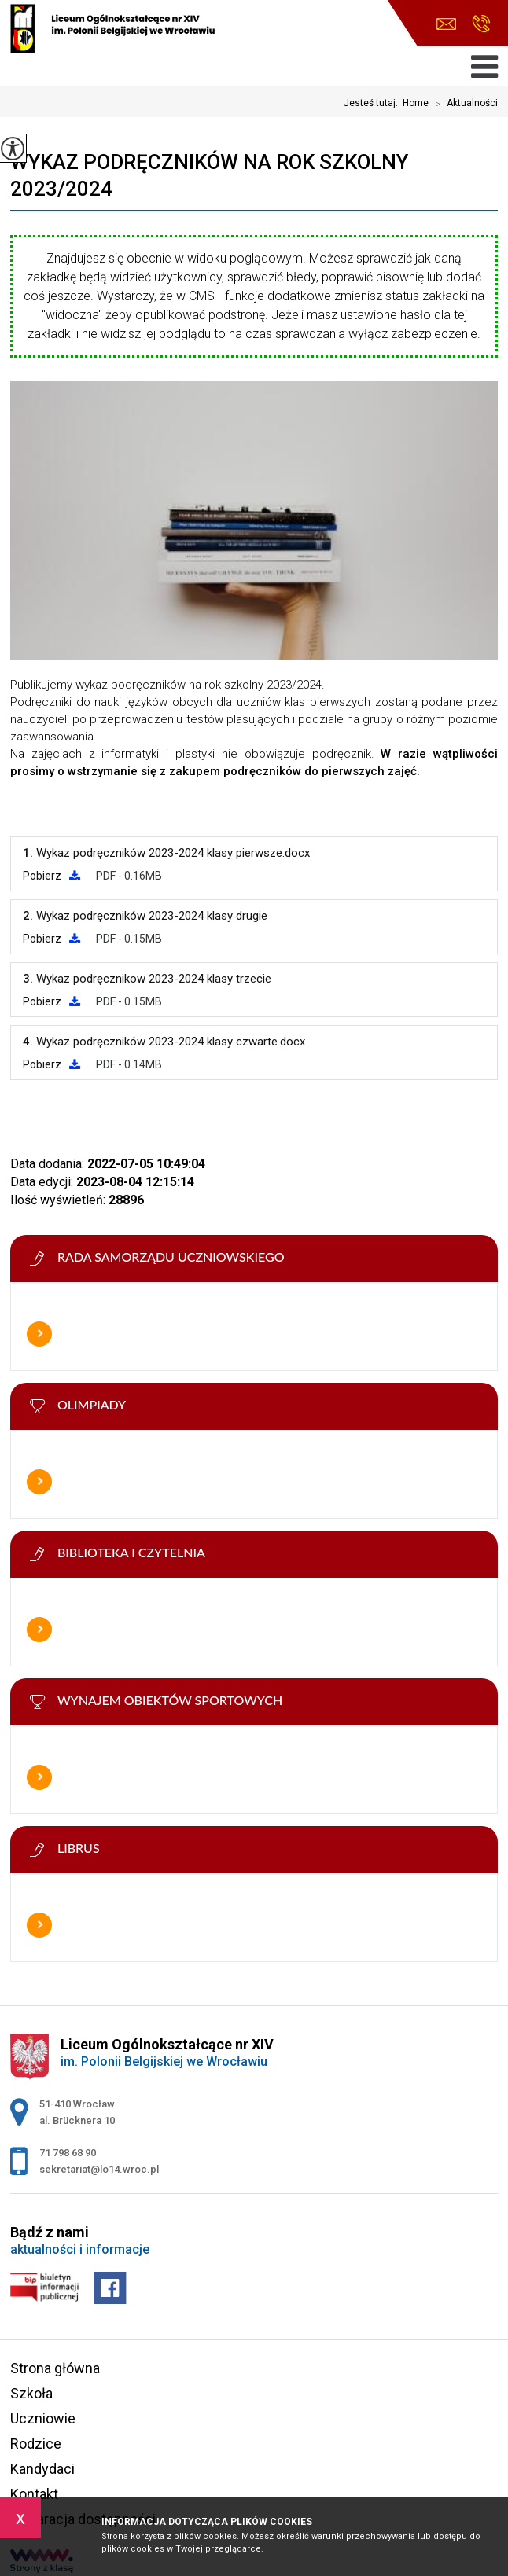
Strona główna (55, 2368)
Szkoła (31, 2393)
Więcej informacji (39, 1334)
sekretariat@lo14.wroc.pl (446, 24)
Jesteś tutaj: (373, 103)
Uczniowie (42, 2418)
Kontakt (34, 2494)
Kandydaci (42, 2468)
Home (416, 103)
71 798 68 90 (481, 23)
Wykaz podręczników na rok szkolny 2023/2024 (209, 175)
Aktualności (463, 103)
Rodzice (35, 2443)
